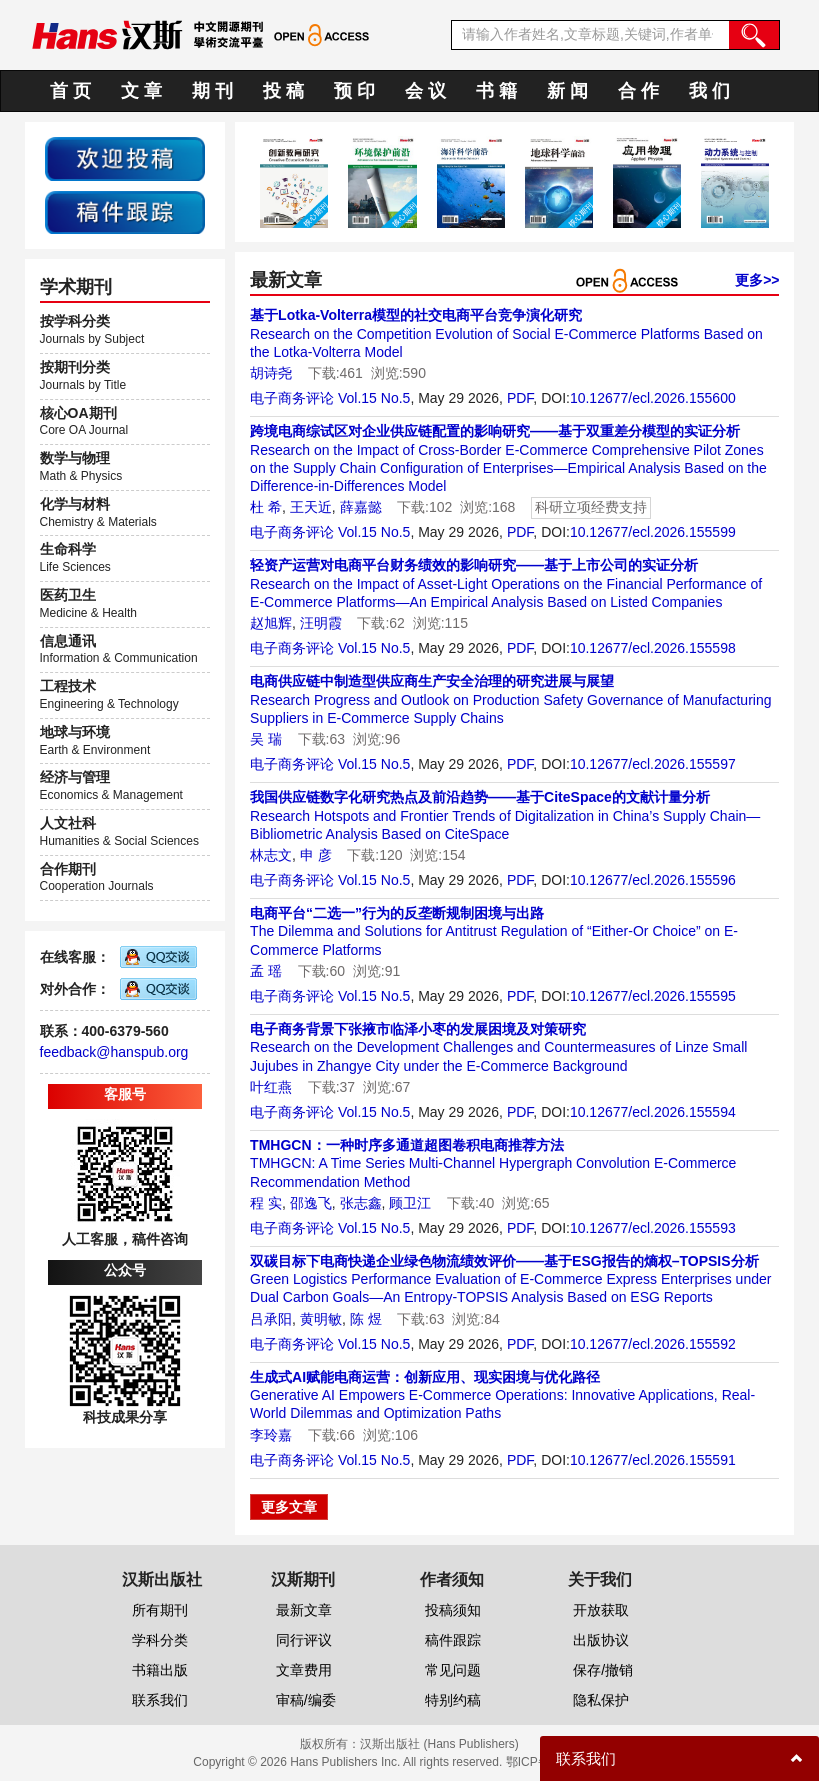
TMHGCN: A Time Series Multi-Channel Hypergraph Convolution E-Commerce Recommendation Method (493, 1163)
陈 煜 (366, 1319)
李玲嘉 (271, 1435)
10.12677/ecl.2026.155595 (653, 996)
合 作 (638, 91)
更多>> (757, 280)
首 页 (70, 91)
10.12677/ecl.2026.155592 (653, 1344)
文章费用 (304, 1670)
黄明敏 (321, 1319)
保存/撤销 (603, 1670)
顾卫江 (410, 1203)
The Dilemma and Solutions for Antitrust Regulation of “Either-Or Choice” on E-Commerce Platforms (494, 931)
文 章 (141, 91)
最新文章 (304, 1610)
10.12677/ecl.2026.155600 (653, 398)
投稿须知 (453, 1610)
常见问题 (453, 1670)
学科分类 (160, 1640)
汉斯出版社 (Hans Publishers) (439, 1744)
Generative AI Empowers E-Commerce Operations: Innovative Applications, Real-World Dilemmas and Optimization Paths (502, 1395)
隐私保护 (601, 1700)
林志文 (271, 855)
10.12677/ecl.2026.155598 (653, 648)
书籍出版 (160, 1670)
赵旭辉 (271, 623)
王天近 (311, 507)
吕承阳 (271, 1319)
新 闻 (567, 91)
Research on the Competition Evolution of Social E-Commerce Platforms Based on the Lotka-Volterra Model (506, 333)
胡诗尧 (271, 373)
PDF (520, 398)
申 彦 (316, 855)
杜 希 (266, 507)
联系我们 (160, 1700)
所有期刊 (160, 1610)
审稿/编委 (306, 1700)
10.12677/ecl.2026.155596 (653, 880)
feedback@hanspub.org (114, 1052)
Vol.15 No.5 (374, 398)
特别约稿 (453, 1700)
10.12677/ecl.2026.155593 (653, 1228)
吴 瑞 (266, 739)
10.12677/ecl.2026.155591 (653, 1460)
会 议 (425, 91)
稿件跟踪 (453, 1640)
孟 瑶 (266, 971)
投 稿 (283, 91)
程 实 (266, 1203)
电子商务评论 (292, 398)
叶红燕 (271, 1087)
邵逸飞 (311, 1203)
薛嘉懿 (361, 507)
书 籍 (496, 91)
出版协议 (601, 1640)
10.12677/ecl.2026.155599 (653, 532)
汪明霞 (321, 623)
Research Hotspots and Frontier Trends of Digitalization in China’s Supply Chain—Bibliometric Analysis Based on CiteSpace (505, 815)
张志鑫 (361, 1203)
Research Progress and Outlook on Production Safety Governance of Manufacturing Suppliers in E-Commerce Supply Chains (510, 699)
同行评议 (304, 1640)
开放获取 (601, 1610)
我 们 (709, 91)
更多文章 (289, 1507)
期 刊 (212, 91)
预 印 (354, 91)
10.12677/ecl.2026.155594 (653, 1112)
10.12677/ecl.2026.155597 (653, 764)
